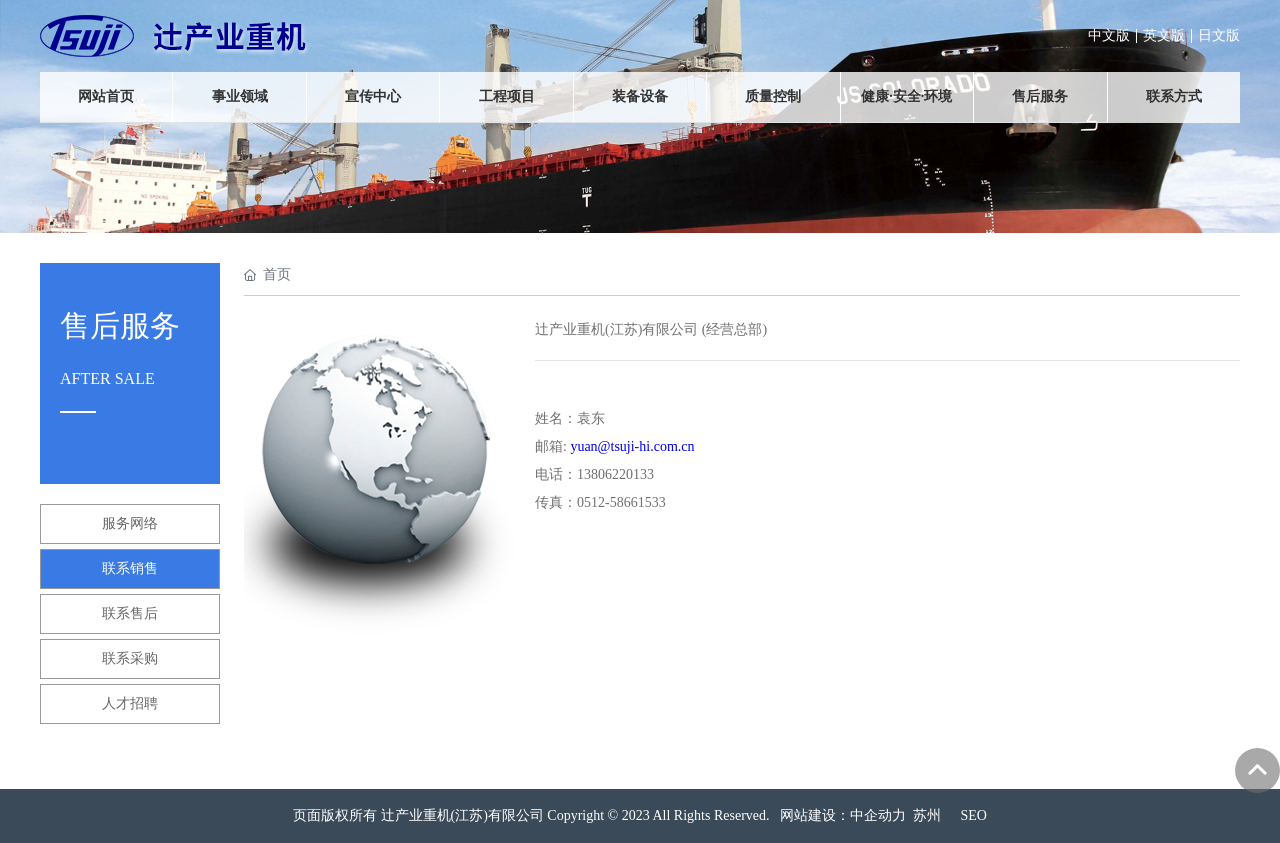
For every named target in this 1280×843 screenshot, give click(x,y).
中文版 (1109, 35)
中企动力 (878, 815)
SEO (974, 815)
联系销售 (130, 568)
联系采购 (130, 658)
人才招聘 (130, 703)
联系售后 (130, 613)
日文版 (1219, 35)
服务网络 (130, 523)
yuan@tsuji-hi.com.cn (632, 446)
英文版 (1164, 35)
